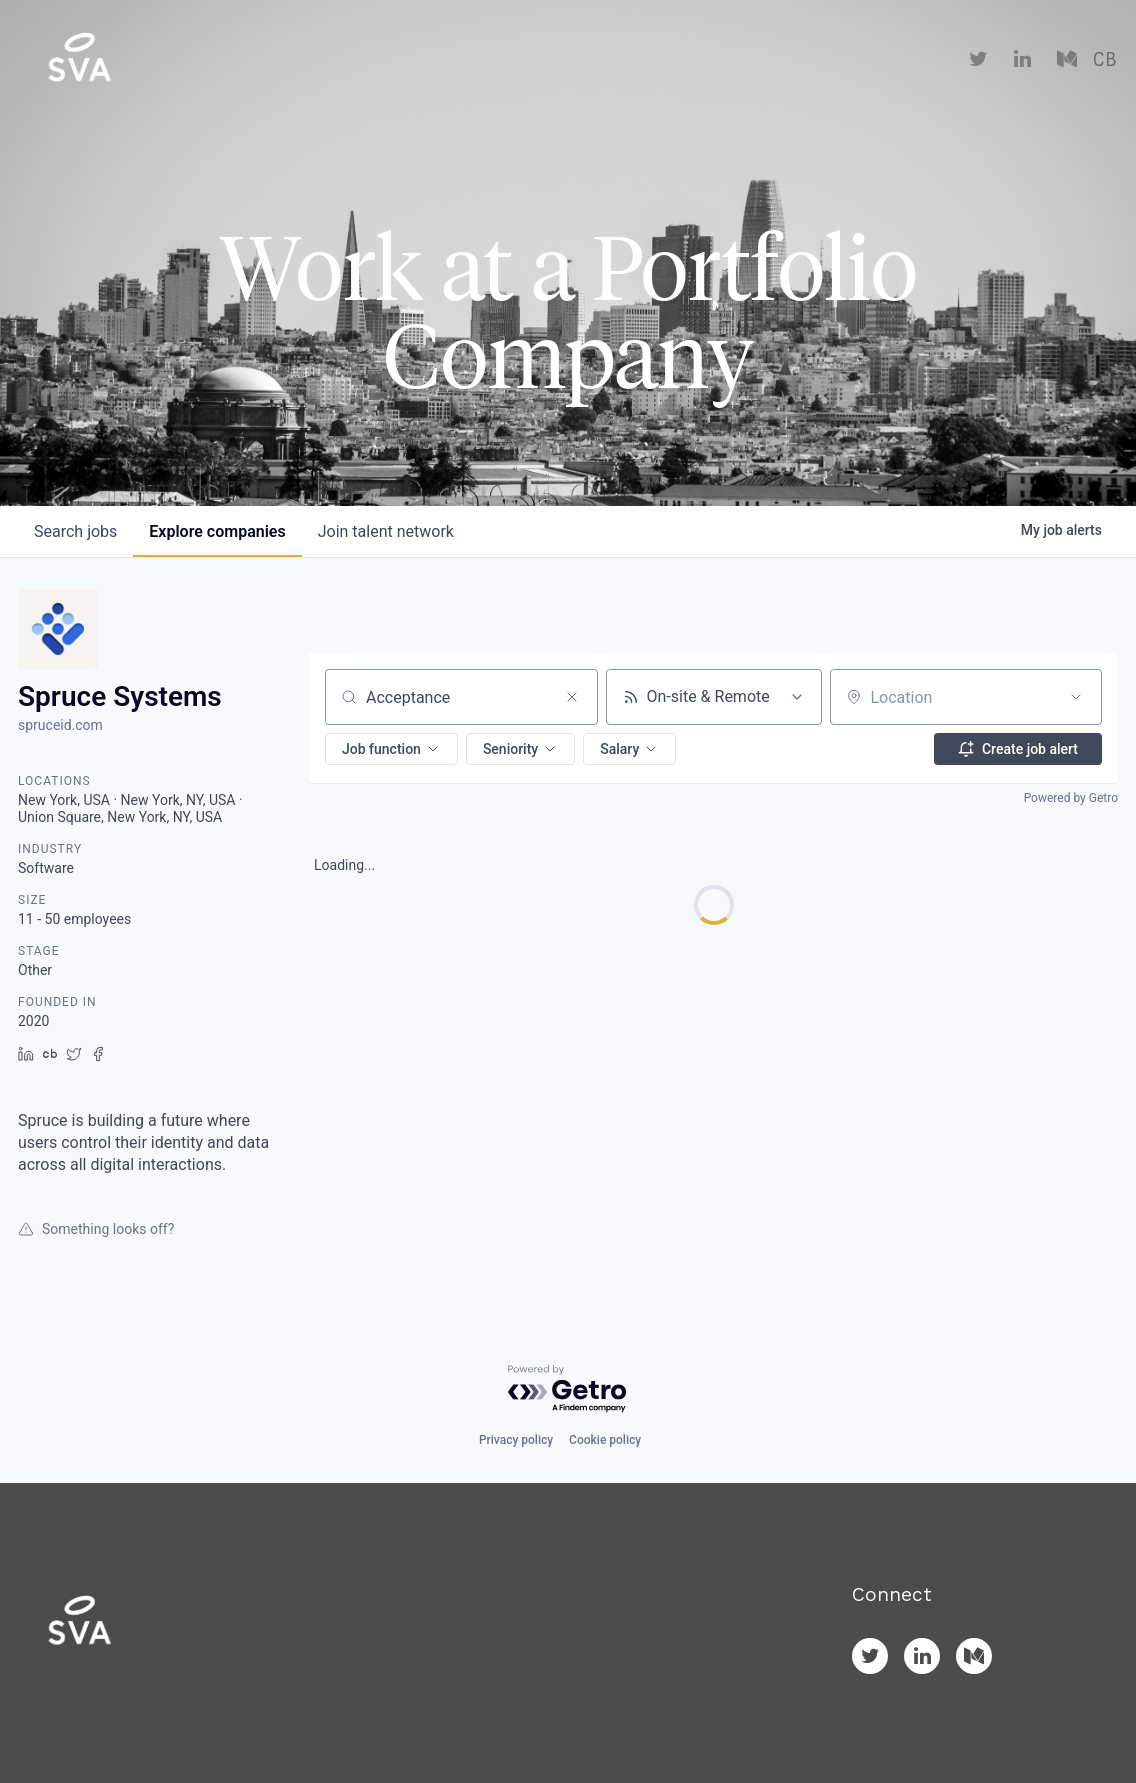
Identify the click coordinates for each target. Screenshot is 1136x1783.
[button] (391, 749)
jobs (75, 531)
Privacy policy (516, 1440)
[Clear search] (572, 697)
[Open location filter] (1076, 697)
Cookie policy (605, 1440)
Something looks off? (96, 1229)
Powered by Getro (1071, 798)
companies (217, 531)
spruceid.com (60, 725)
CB (1104, 60)
